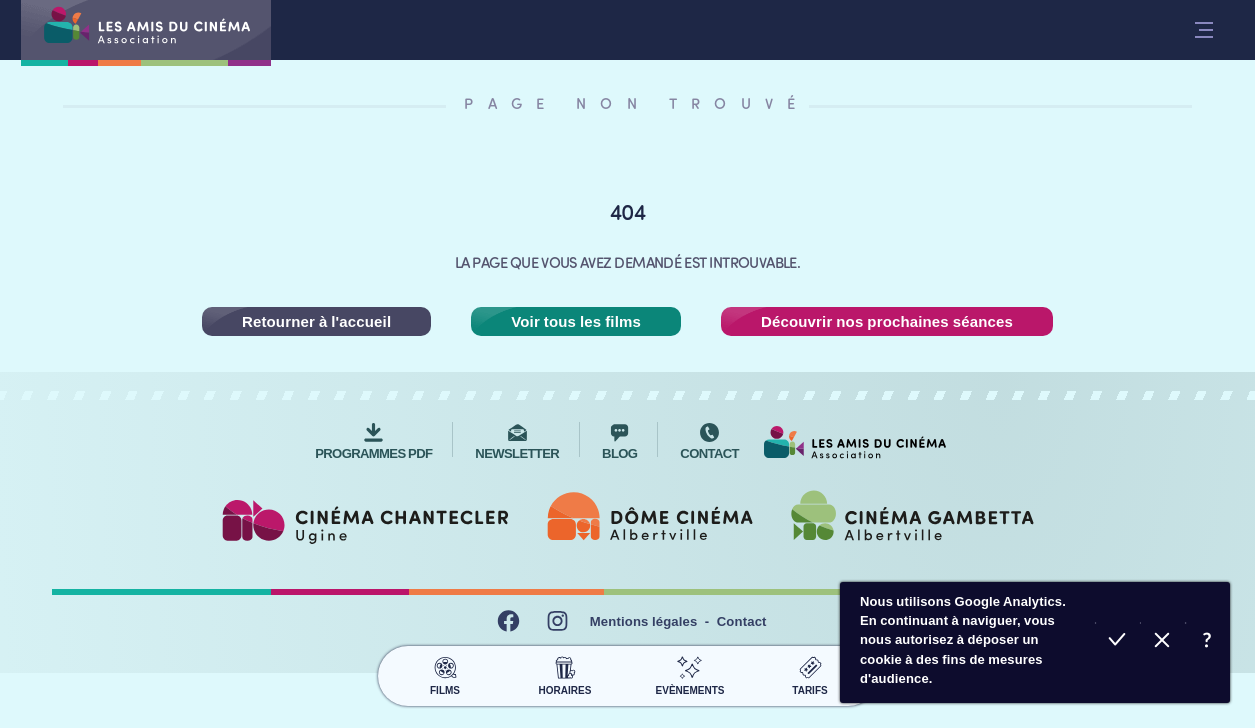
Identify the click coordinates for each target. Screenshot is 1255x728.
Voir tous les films (576, 321)
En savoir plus (1207, 642)
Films (445, 673)
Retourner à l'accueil (316, 321)
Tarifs (810, 673)
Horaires (565, 673)
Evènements (690, 673)
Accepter (1117, 642)
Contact (742, 621)
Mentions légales (644, 621)
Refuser (1162, 642)
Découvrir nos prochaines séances (887, 321)
